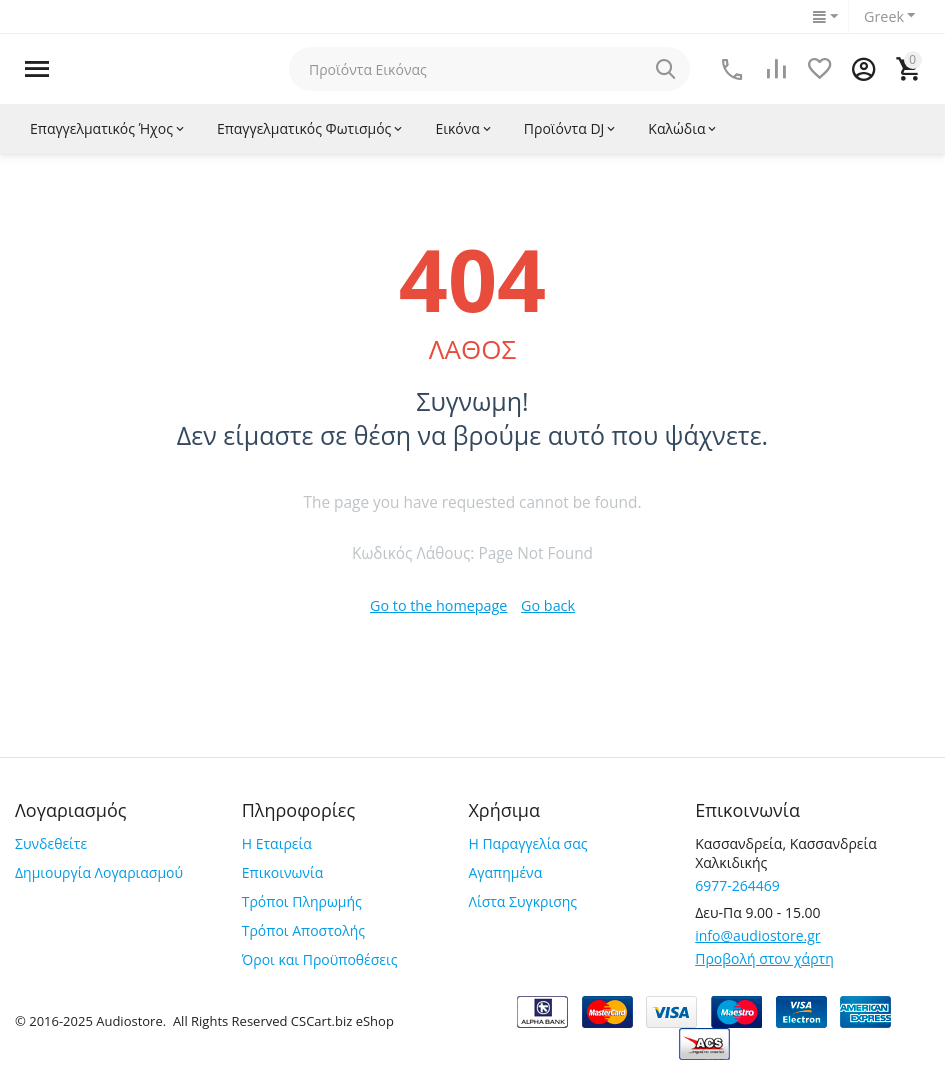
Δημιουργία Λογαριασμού (99, 872)
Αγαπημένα (505, 872)
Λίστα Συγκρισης (522, 901)
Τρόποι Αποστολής (303, 930)
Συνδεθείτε (51, 843)
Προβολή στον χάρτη (764, 958)
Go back (546, 605)
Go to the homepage (439, 605)
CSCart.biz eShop (342, 1021)
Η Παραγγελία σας (527, 843)
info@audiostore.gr (757, 935)
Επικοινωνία (282, 872)
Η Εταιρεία (277, 843)
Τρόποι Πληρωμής (302, 901)
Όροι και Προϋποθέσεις (320, 959)
